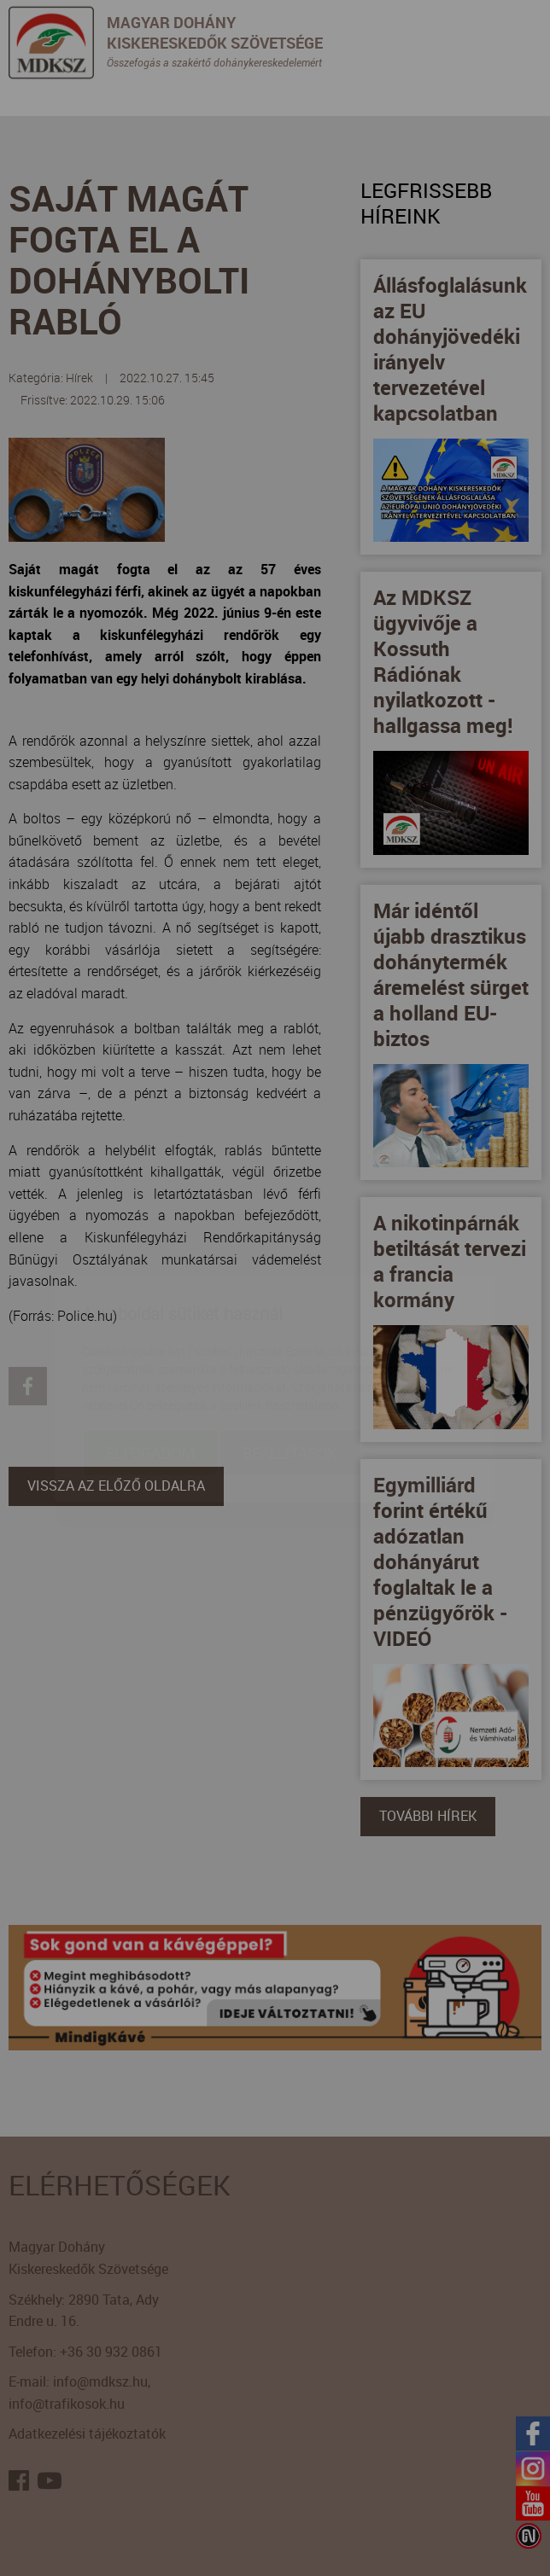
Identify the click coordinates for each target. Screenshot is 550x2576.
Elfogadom (150, 1352)
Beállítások (290, 1352)
